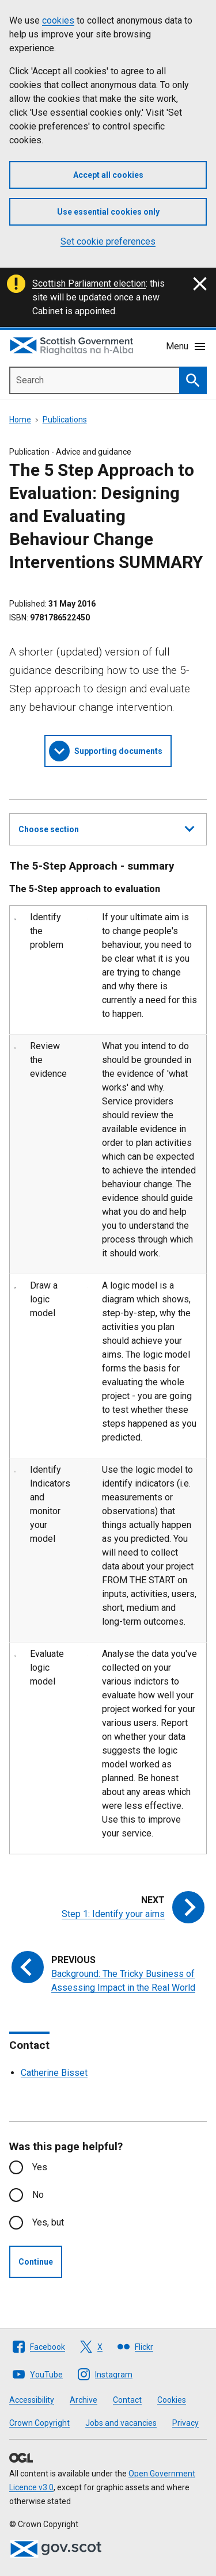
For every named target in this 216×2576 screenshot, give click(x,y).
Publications (65, 419)
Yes (39, 2167)
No (38, 2194)
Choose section (106, 827)
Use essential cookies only (108, 211)
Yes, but (48, 2222)
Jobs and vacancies (121, 2423)
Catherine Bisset (54, 2072)
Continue (35, 2261)
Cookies (171, 2399)
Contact (127, 2399)
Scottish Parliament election (89, 283)
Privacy (185, 2423)
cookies (58, 20)
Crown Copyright (39, 2423)
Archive (83, 2399)
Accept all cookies (108, 175)
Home (20, 419)
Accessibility (31, 2399)
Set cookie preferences (108, 241)
